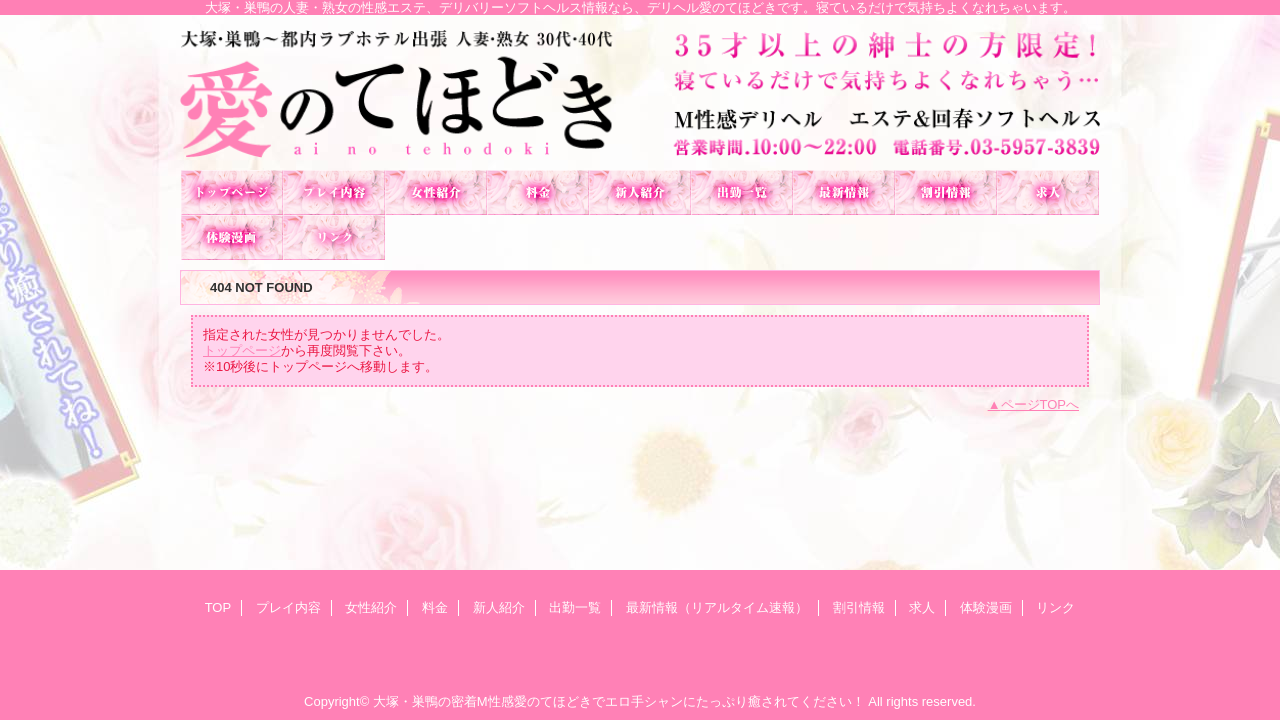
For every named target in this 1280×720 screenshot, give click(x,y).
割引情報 (946, 192)
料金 (538, 192)
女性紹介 (436, 192)
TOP (232, 192)
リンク (334, 237)
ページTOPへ (1040, 404)
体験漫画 (232, 237)
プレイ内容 (334, 192)
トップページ (242, 350)
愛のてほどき (640, 92)
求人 (1048, 192)
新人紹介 (640, 192)
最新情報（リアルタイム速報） (844, 192)
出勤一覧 (742, 192)
